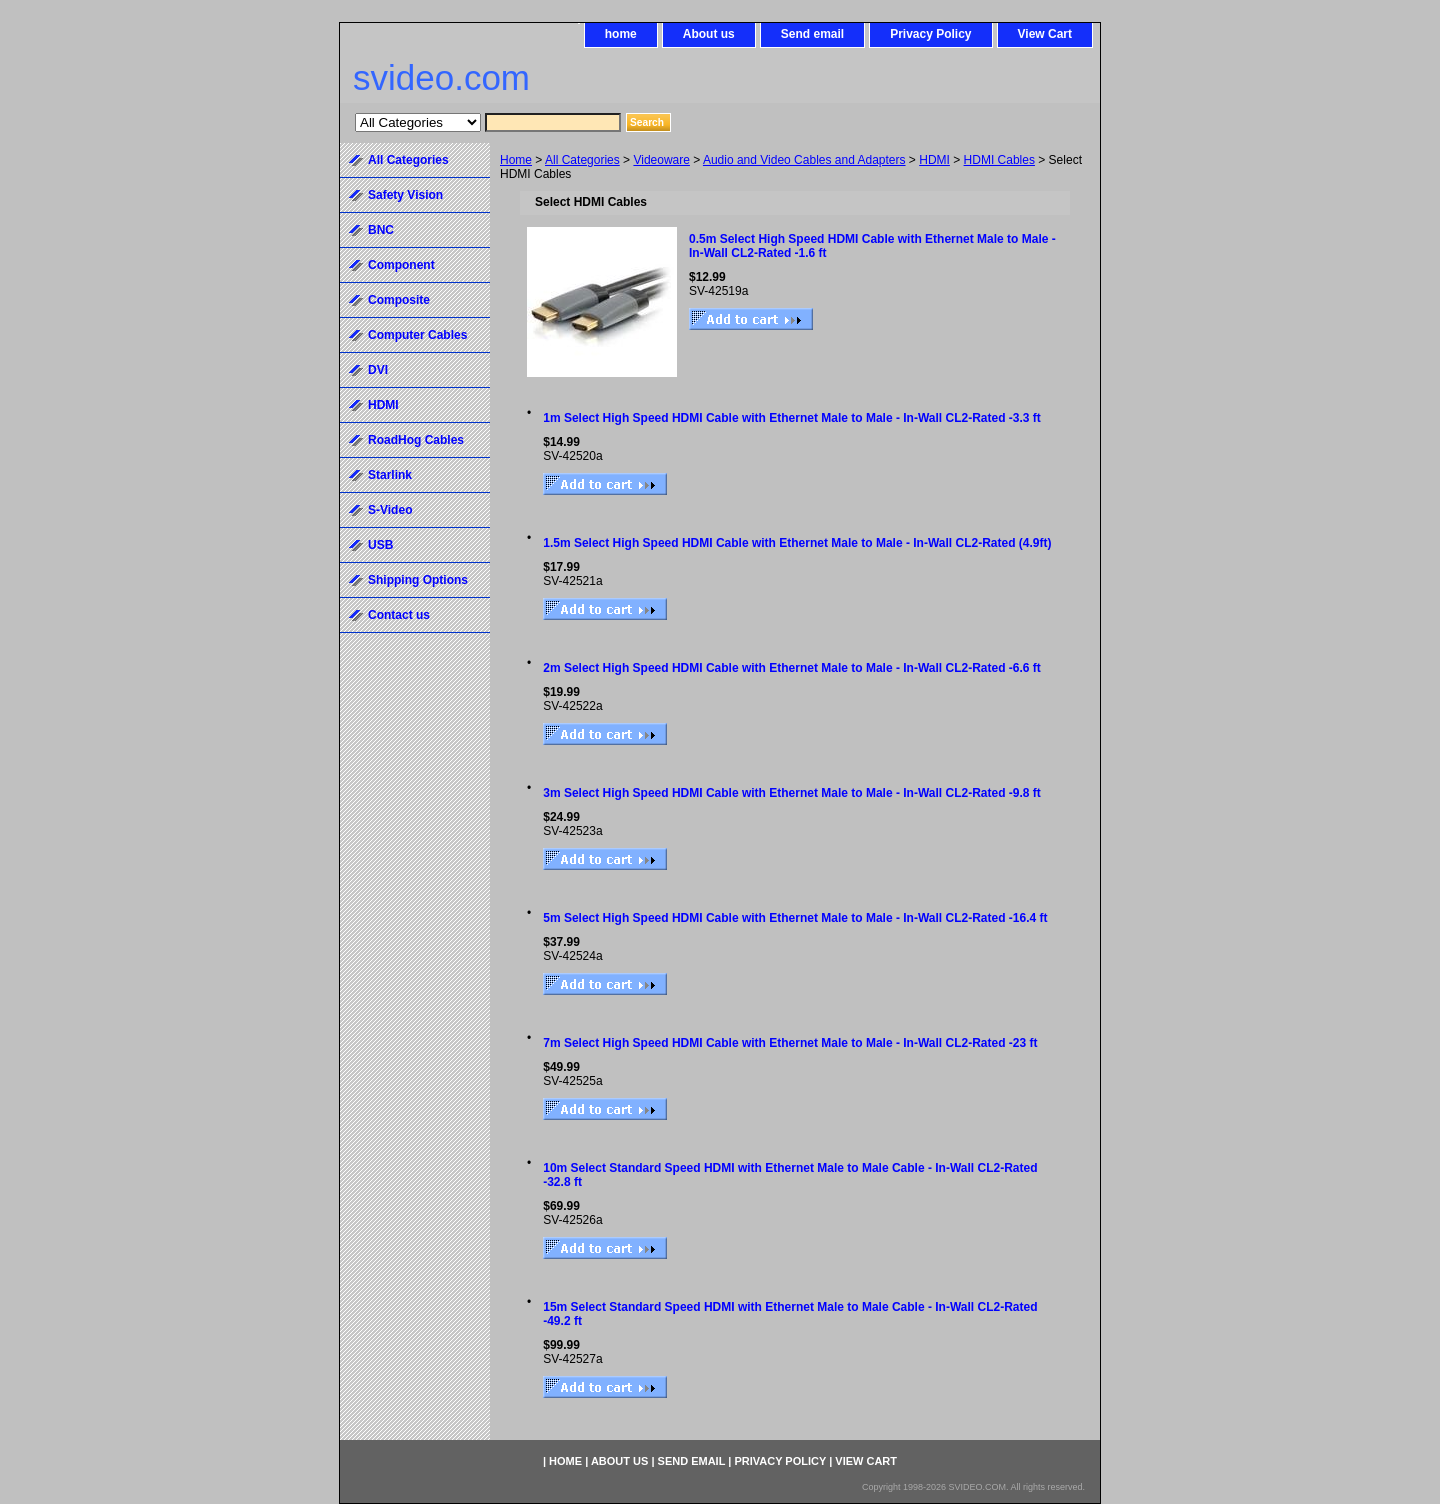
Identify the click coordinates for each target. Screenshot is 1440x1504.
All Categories (582, 160)
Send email (812, 34)
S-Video (390, 510)
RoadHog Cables (416, 440)
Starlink (390, 475)
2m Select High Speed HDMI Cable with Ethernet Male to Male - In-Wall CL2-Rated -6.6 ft (792, 668)
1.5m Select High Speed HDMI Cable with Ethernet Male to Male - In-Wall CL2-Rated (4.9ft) (797, 543)
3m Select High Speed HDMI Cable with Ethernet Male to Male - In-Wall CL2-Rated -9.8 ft (792, 793)
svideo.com (441, 77)
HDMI (934, 160)
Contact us (399, 615)
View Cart (1045, 34)
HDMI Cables (999, 160)
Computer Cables (417, 335)
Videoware (661, 160)
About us (709, 34)
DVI (378, 370)
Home (516, 160)
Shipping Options (418, 580)
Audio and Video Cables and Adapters (804, 160)
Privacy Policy (930, 34)
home (621, 34)
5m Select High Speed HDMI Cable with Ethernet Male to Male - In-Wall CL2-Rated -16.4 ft (795, 918)
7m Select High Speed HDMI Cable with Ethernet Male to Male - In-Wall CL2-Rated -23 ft (790, 1043)
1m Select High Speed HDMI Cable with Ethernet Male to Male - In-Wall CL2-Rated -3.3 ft (792, 418)
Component (401, 265)
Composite (399, 300)
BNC (381, 230)
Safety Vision (405, 195)
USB (380, 545)
